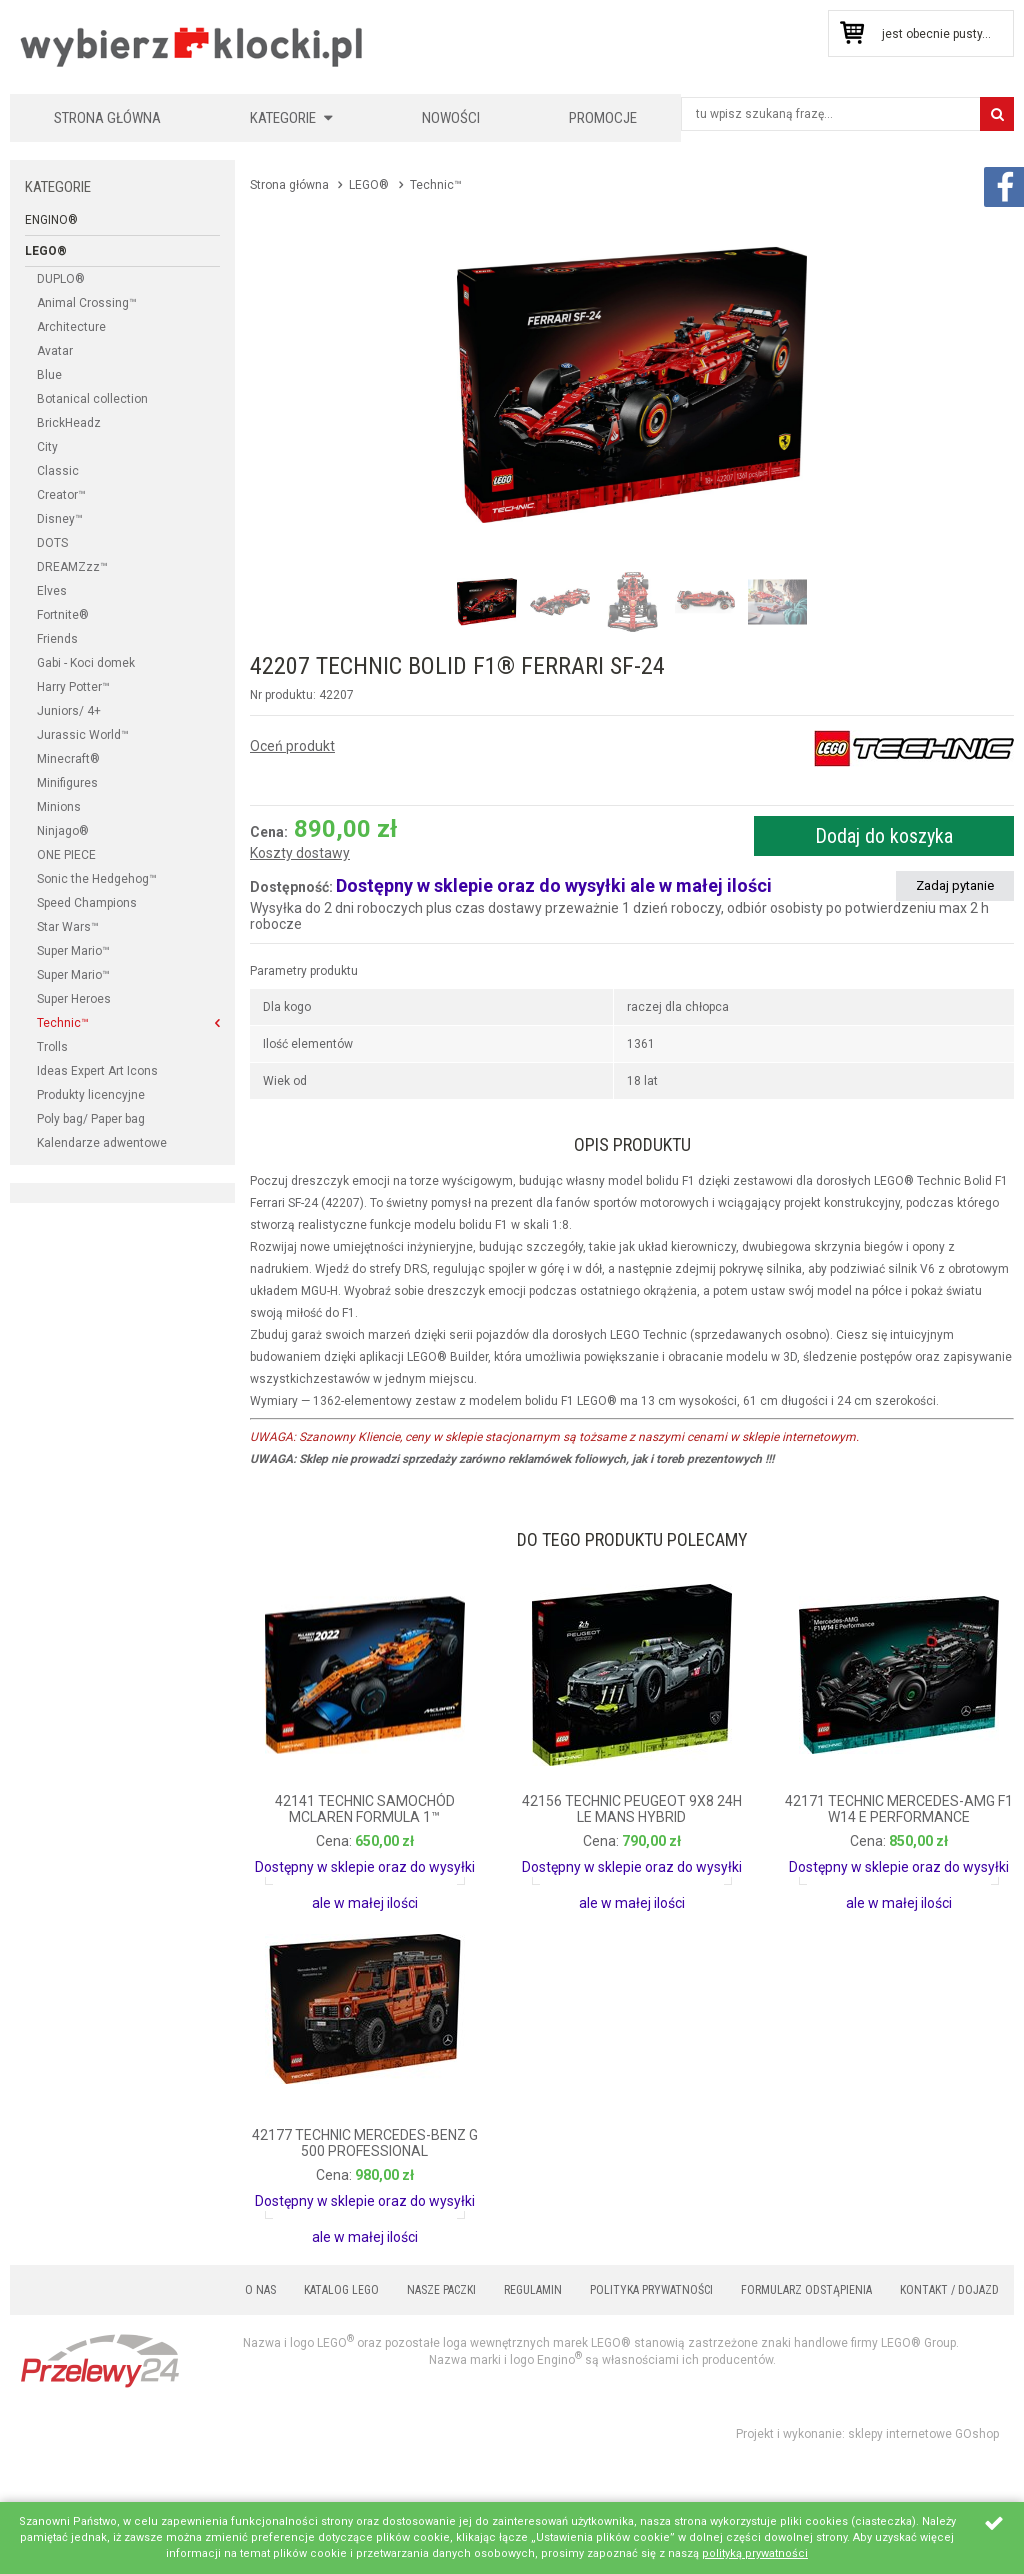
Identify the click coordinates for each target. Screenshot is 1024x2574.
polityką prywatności (755, 2553)
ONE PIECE (66, 855)
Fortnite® (63, 615)
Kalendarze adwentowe (102, 1143)
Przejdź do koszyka (851, 33)
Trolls (52, 1047)
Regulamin (533, 2290)
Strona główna (107, 118)
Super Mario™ (73, 951)
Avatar (55, 351)
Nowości (451, 118)
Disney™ (60, 519)
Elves (52, 591)
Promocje (603, 118)
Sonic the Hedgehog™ (97, 879)
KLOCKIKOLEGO (192, 46)
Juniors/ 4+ (69, 711)
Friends (57, 639)
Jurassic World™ (83, 735)
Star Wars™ (68, 927)
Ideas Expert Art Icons (97, 1071)
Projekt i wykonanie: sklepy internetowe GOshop (867, 2434)
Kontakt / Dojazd (949, 2290)
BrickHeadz (69, 423)
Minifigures (67, 783)
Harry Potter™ (73, 687)
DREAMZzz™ (72, 567)
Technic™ (63, 1023)
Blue (49, 375)
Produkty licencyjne (91, 1095)
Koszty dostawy (300, 853)
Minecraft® (68, 759)
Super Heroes (74, 999)
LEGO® (46, 251)
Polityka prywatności (651, 2290)
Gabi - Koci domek (86, 663)
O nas (260, 2290)
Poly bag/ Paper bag (91, 1119)
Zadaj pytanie (955, 885)
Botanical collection (92, 399)
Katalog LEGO (341, 2290)
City (47, 447)
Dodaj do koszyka (884, 836)
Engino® (51, 220)
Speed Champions (87, 903)
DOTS (52, 543)
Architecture (71, 327)
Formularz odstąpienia (806, 2290)
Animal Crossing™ (87, 303)
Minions (59, 807)
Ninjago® (63, 831)
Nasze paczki (441, 2290)
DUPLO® (61, 279)
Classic (58, 471)
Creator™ (61, 495)
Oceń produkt (292, 746)
